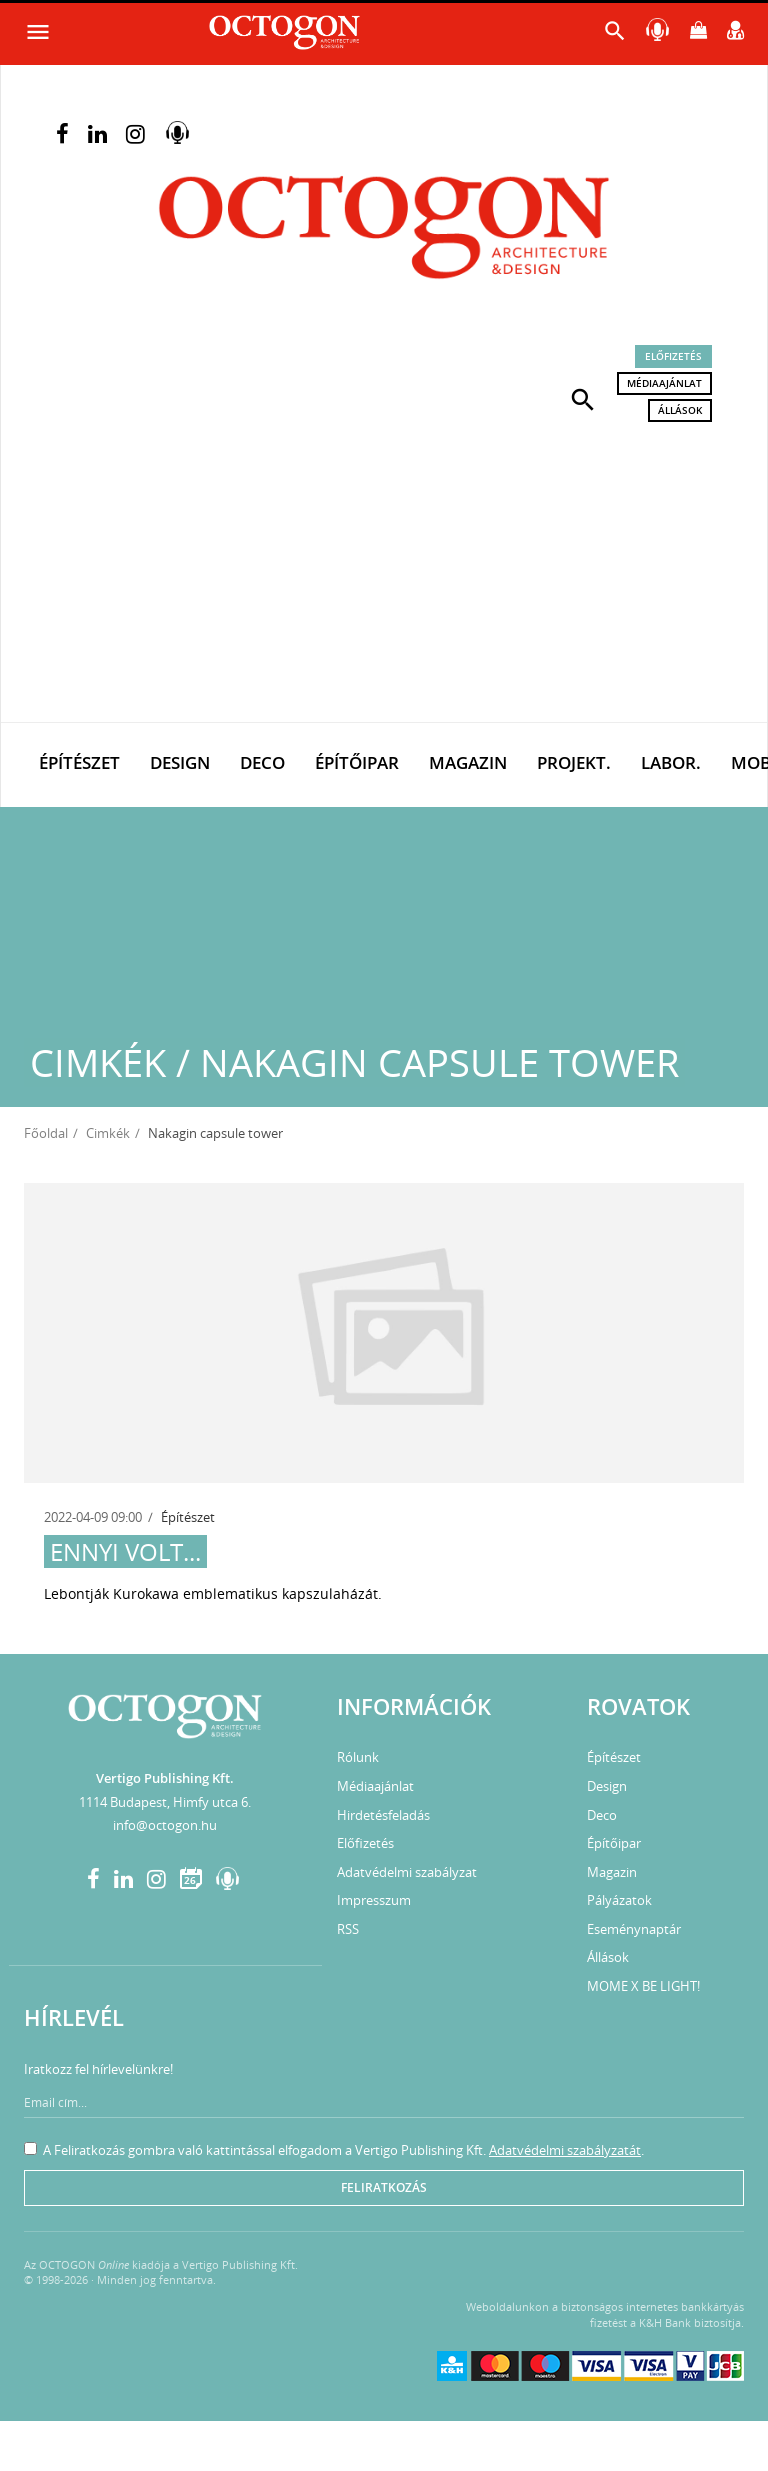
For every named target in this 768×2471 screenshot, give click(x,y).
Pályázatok (619, 1900)
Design (180, 762)
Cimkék (108, 1133)
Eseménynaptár (634, 1929)
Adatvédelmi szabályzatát (565, 2150)
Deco (262, 762)
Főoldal (46, 1133)
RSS (348, 1929)
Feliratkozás (384, 2187)
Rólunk (358, 1757)
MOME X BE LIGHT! (643, 1986)
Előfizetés (673, 356)
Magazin (468, 762)
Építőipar (357, 762)
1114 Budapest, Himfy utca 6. (165, 1802)
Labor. (671, 762)
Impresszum (374, 1900)
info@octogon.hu (165, 1825)
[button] (583, 398)
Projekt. (574, 762)
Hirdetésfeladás (383, 1815)
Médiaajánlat (664, 383)
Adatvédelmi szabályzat (407, 1872)
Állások (680, 410)
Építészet (79, 762)
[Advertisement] (384, 572)
